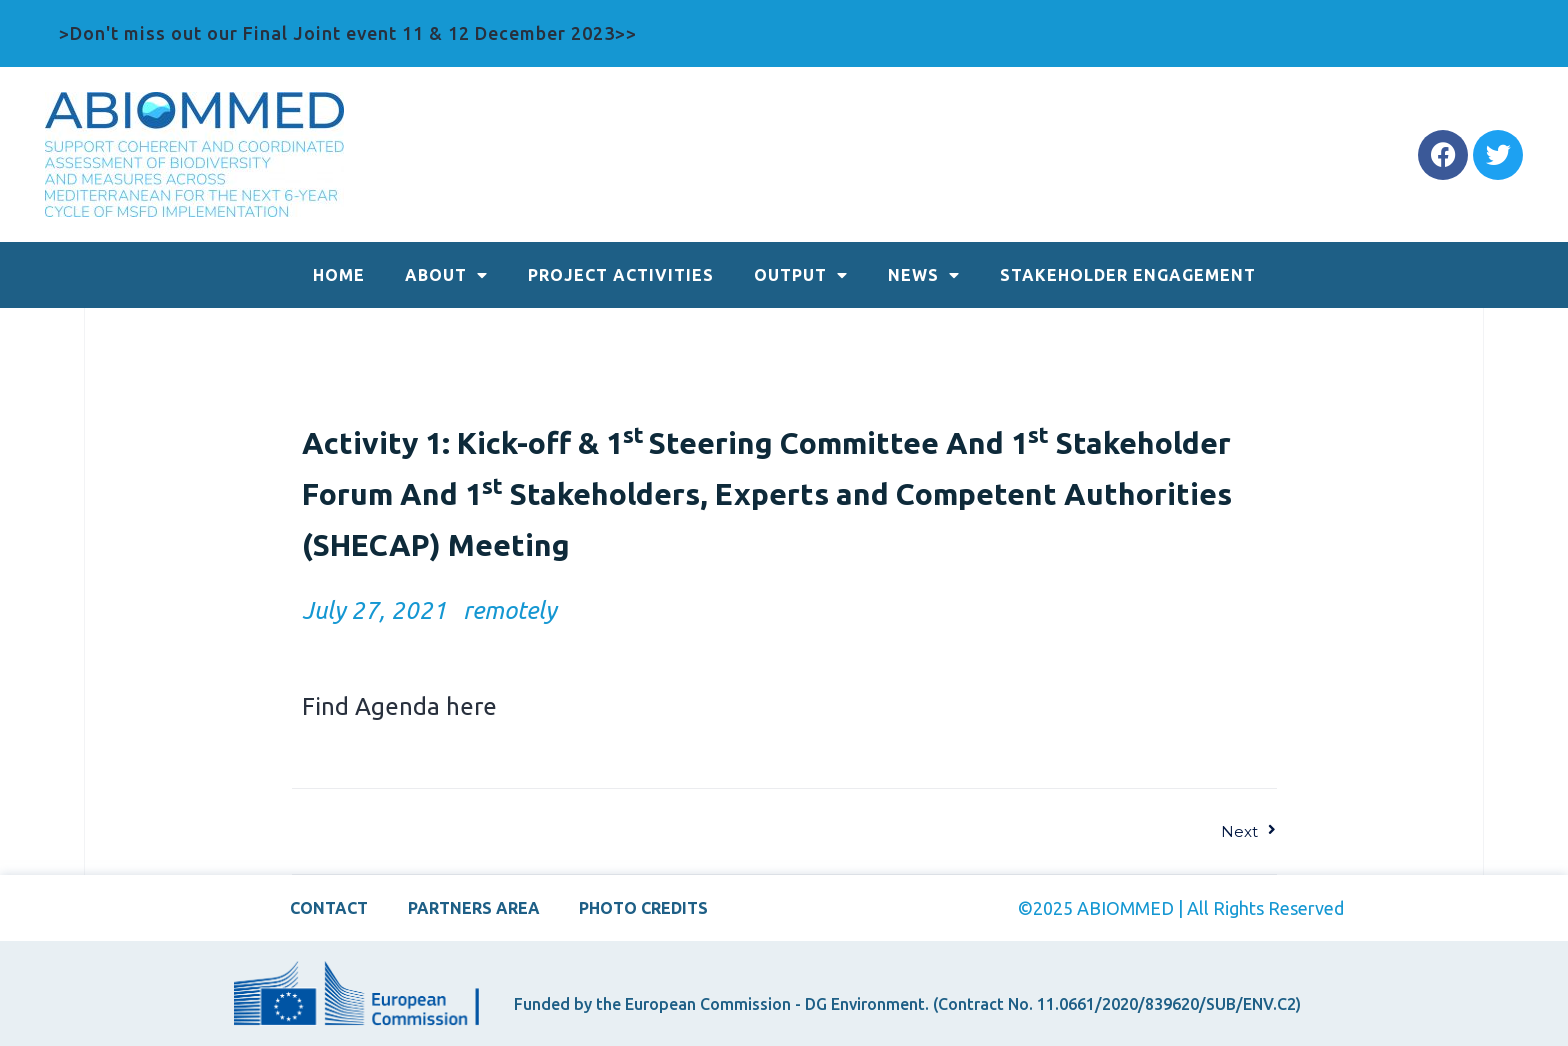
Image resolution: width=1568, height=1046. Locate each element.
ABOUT (446, 275)
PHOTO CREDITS (644, 908)
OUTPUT (801, 275)
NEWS (924, 275)
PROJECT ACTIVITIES (621, 275)
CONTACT (329, 908)
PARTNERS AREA (474, 908)
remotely (509, 610)
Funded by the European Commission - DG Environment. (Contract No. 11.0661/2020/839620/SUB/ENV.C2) (907, 1004)
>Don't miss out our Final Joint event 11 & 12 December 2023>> (348, 33)
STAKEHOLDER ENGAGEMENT (1128, 275)
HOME (339, 275)
